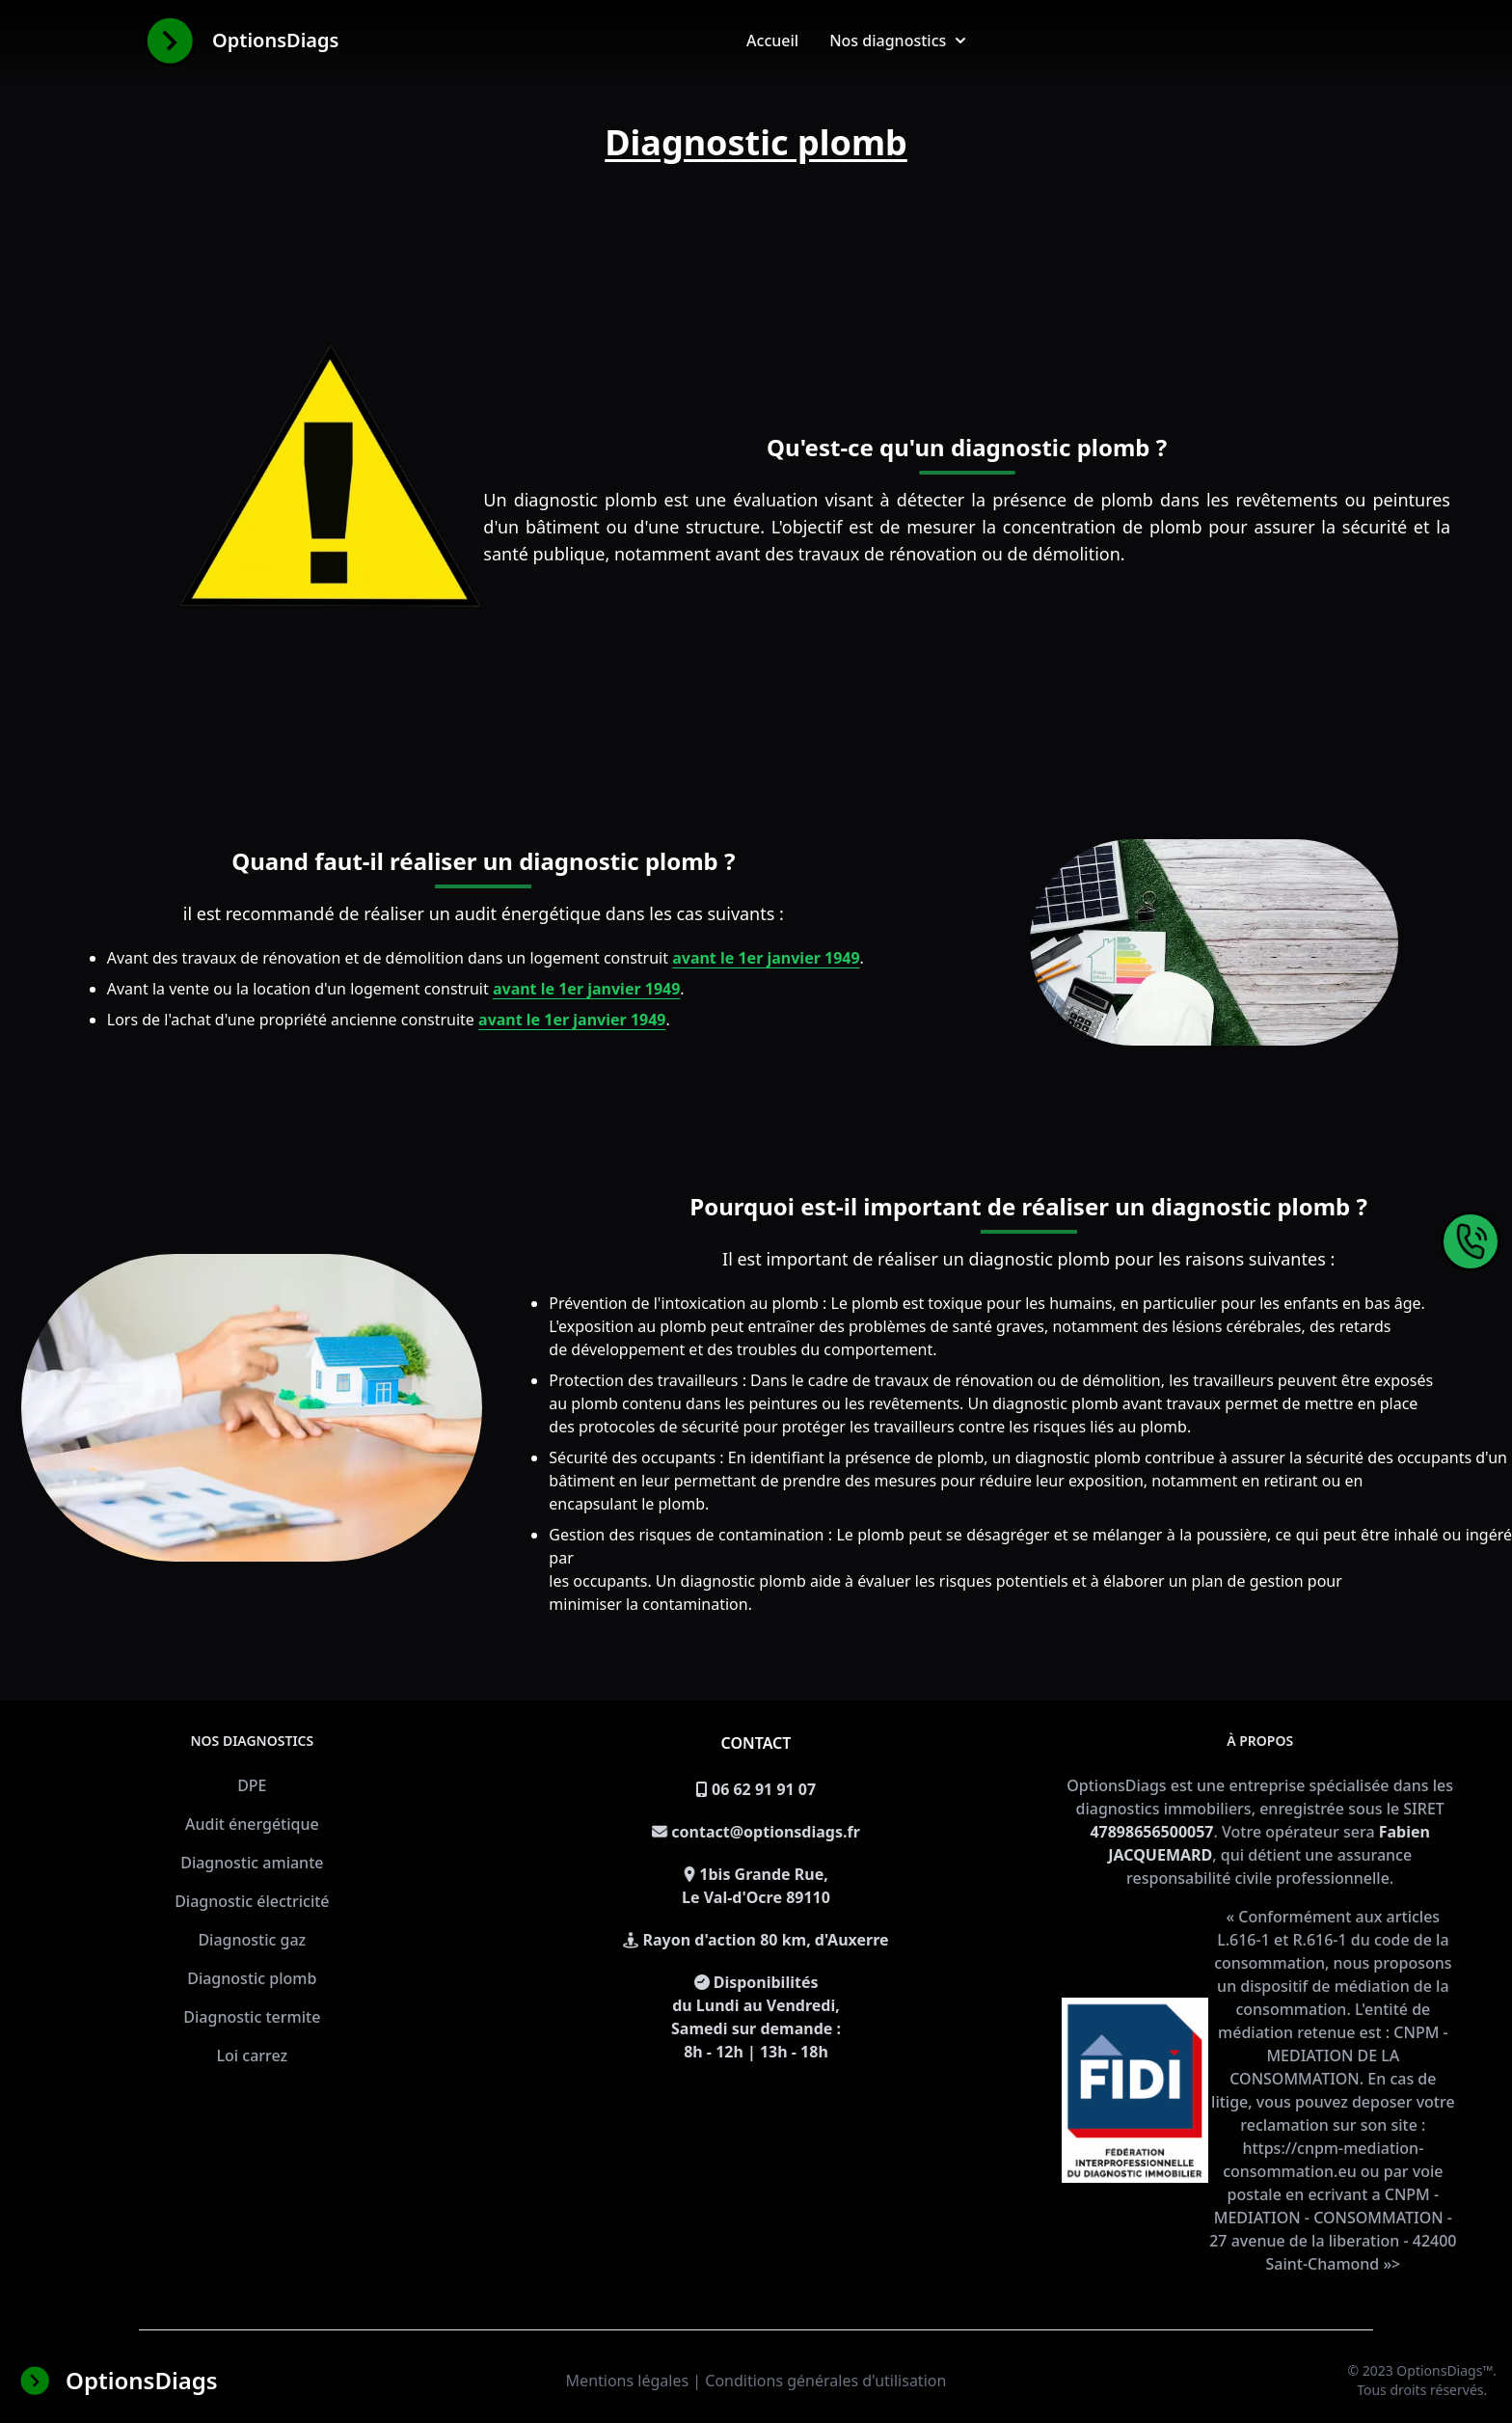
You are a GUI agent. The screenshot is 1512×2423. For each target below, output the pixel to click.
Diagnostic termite (251, 2017)
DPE (251, 1785)
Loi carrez (251, 2055)
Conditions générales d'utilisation (825, 2380)
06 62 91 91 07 (764, 1789)
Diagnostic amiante (251, 1862)
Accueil (772, 40)
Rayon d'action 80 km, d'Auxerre (766, 1939)
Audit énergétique (252, 1824)
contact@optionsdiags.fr (765, 1831)
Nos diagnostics (897, 40)
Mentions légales (627, 2380)
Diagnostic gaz (252, 1939)
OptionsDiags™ (1444, 2370)
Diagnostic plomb (251, 1978)
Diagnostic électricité (252, 1901)
